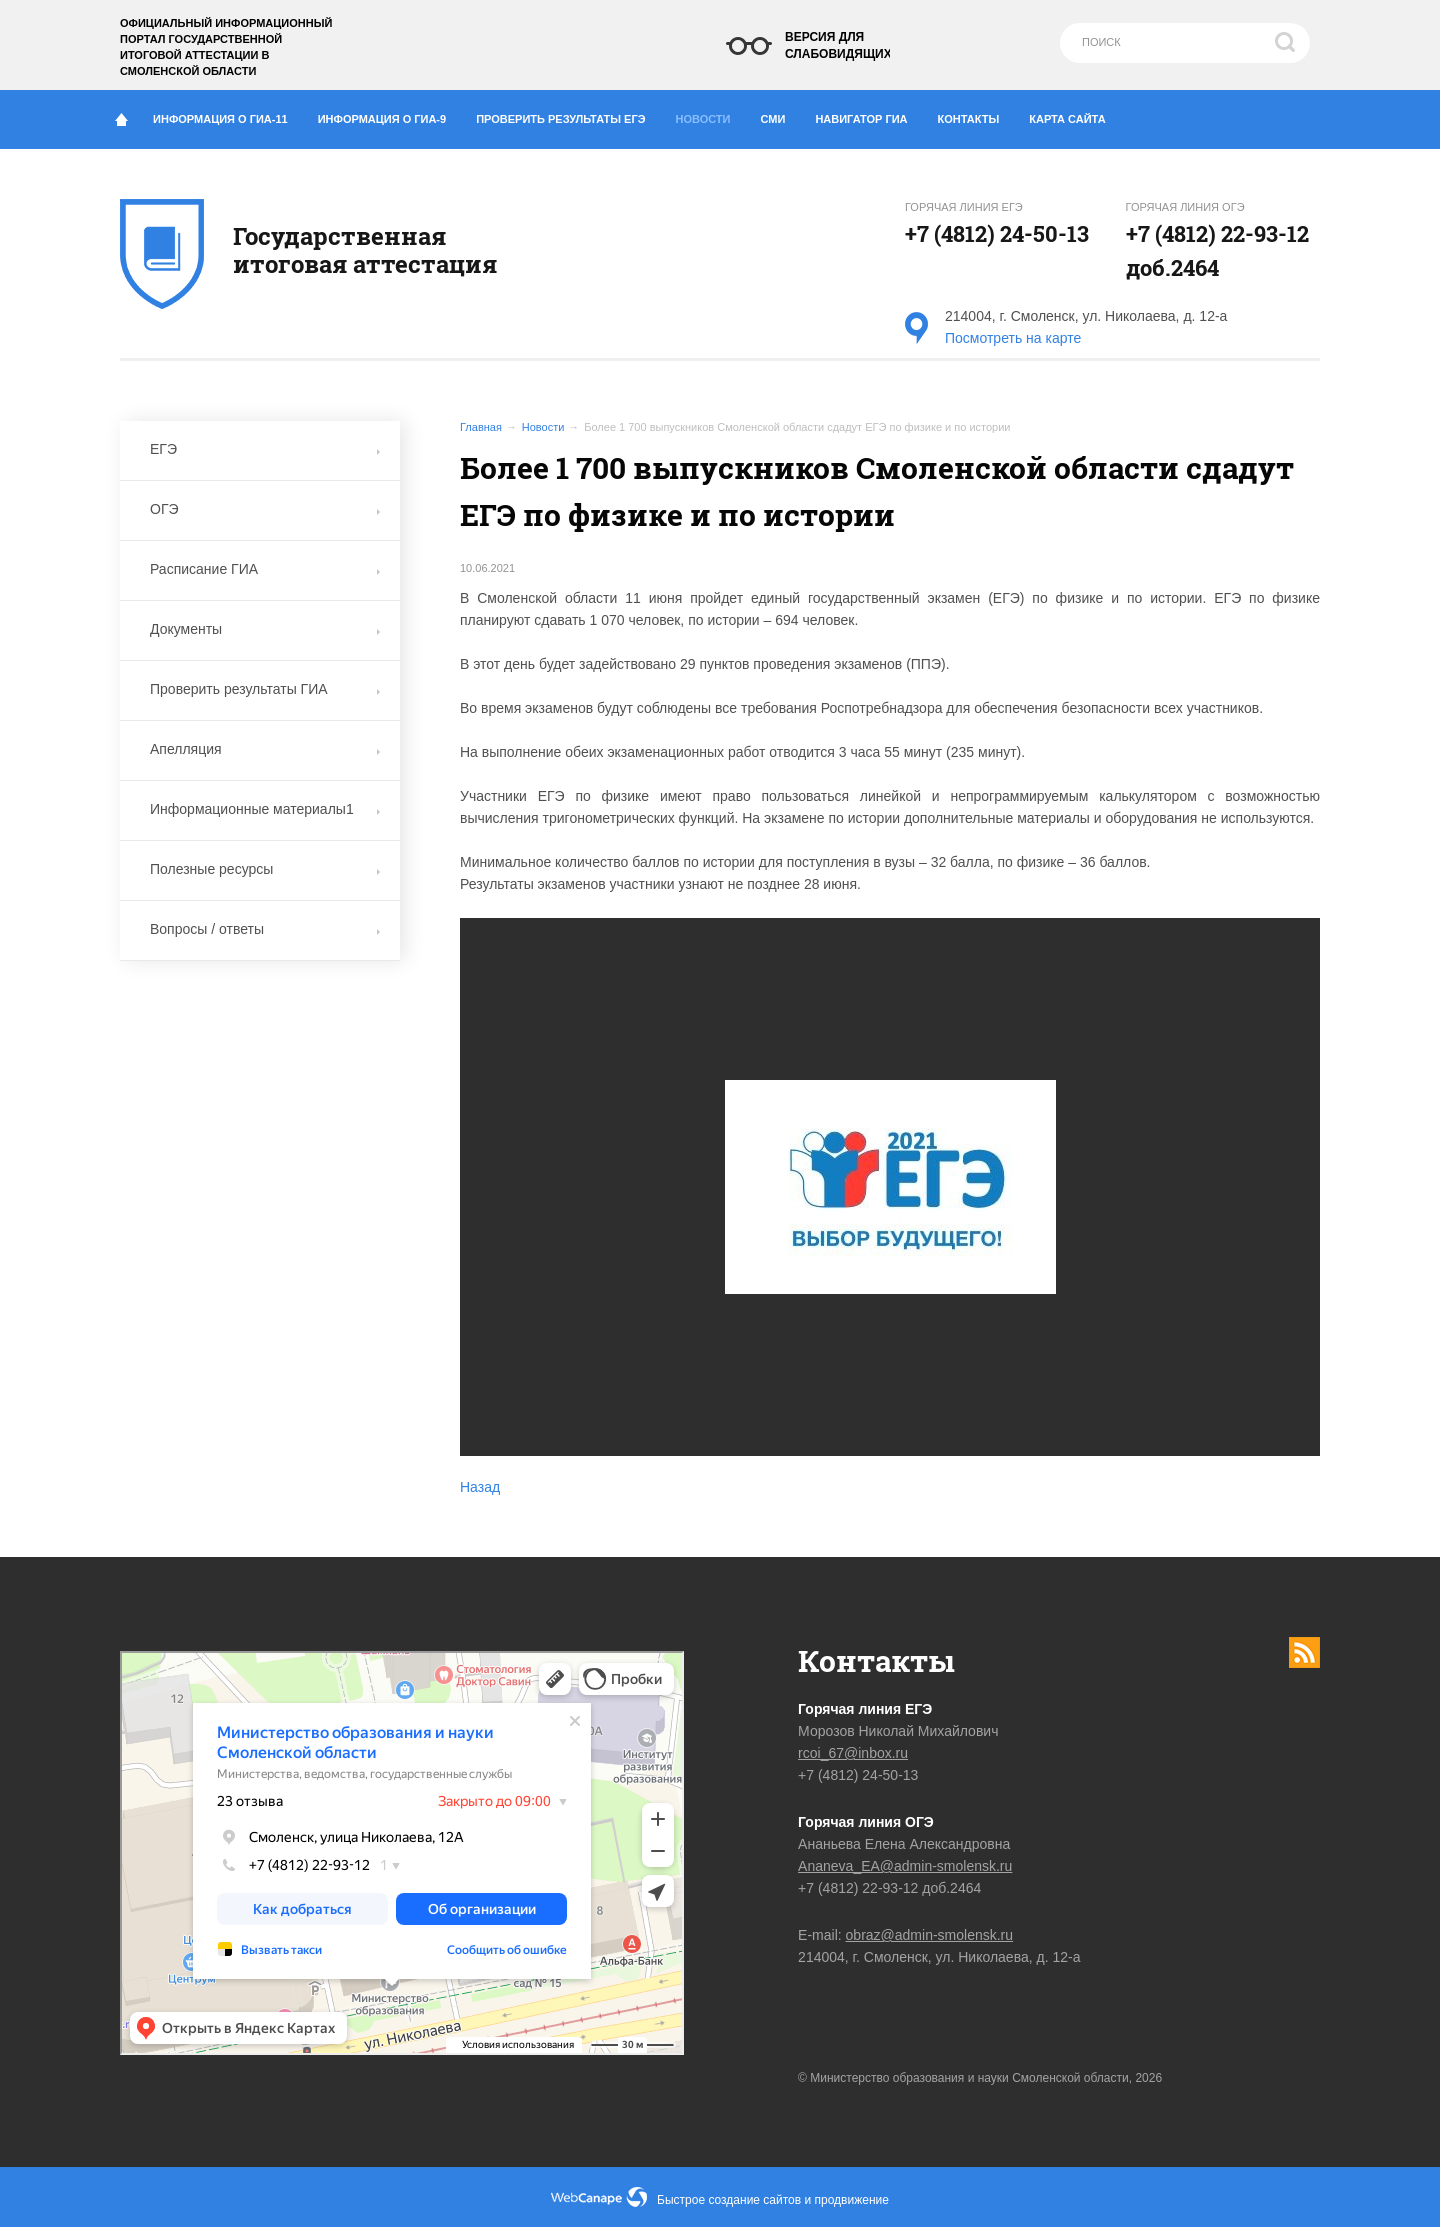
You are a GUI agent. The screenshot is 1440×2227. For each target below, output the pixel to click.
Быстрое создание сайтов (729, 2200)
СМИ (781, 115)
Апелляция (265, 749)
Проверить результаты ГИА (265, 689)
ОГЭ (265, 509)
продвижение (852, 2200)
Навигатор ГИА (868, 115)
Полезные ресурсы (265, 869)
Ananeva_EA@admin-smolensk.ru (905, 1866)
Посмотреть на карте (1013, 338)
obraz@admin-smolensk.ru (930, 1935)
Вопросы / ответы (265, 929)
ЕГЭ (265, 449)
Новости (709, 114)
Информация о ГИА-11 (228, 115)
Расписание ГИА (265, 569)
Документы (265, 629)
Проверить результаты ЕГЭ (568, 115)
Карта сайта (1067, 119)
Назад (480, 1487)
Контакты (976, 115)
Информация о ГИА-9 (389, 115)
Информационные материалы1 (265, 809)
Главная (481, 427)
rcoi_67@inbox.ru (853, 1753)
